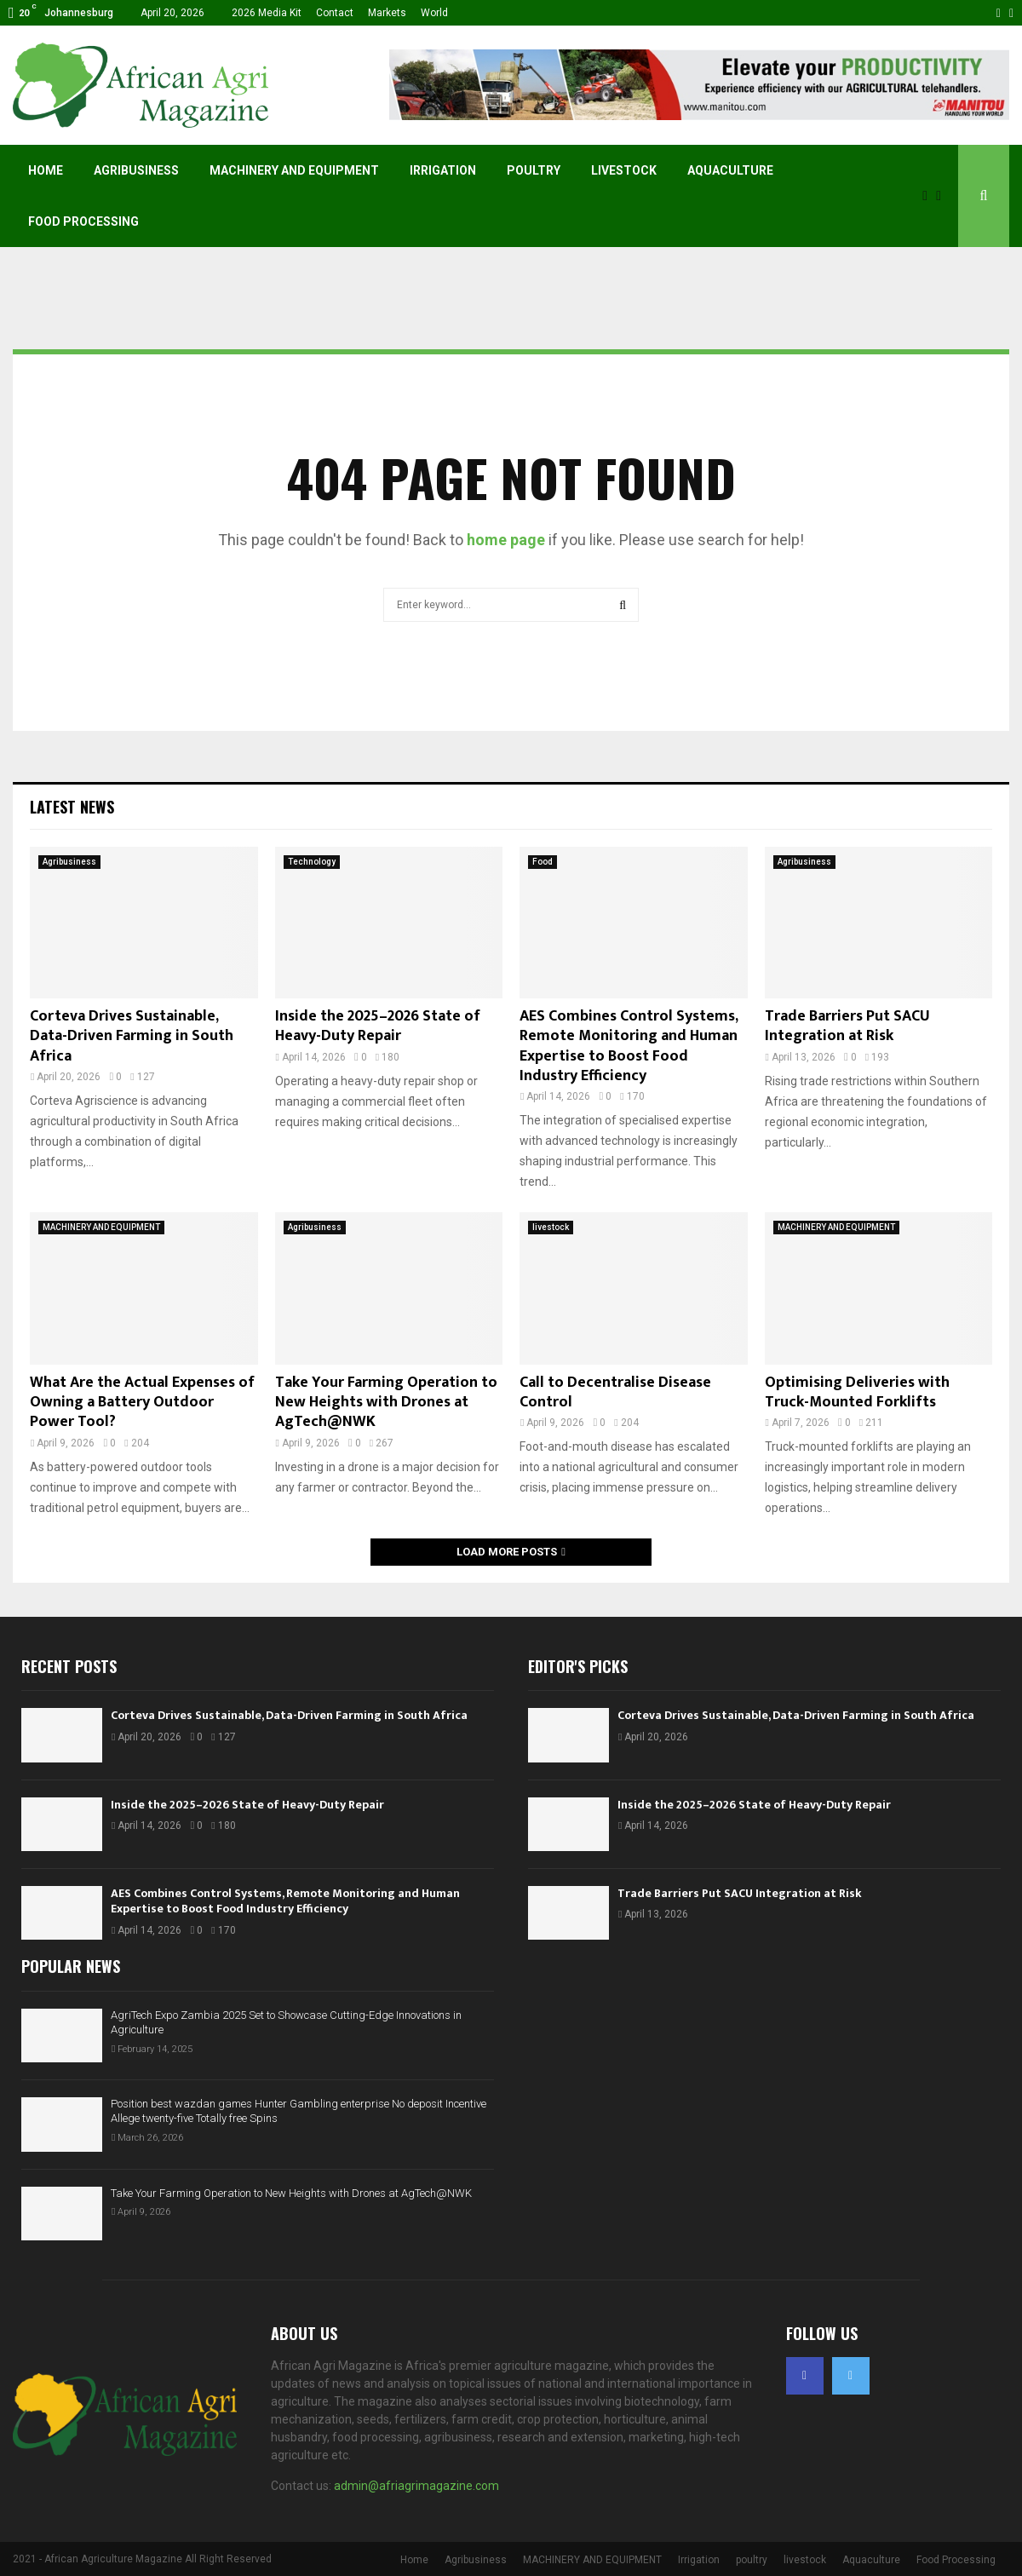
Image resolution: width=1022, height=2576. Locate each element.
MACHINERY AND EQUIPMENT (294, 170)
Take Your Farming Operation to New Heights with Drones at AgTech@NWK (386, 1402)
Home (45, 170)
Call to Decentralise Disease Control (615, 1392)
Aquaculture (730, 170)
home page (506, 540)
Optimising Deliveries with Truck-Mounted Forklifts (857, 1392)
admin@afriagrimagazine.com (416, 2486)
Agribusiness (136, 170)
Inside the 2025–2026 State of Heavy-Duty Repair (377, 1026)
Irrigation (443, 170)
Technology (312, 861)
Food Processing (83, 221)
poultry (533, 170)
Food (542, 861)
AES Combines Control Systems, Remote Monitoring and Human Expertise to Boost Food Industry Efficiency (629, 1046)
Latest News (72, 807)
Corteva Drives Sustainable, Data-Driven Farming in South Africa (131, 1036)
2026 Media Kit (266, 13)
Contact (334, 13)
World (434, 13)
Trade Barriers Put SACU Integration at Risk (847, 1026)
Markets (387, 13)
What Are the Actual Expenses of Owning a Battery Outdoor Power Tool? (142, 1402)
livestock (624, 170)
